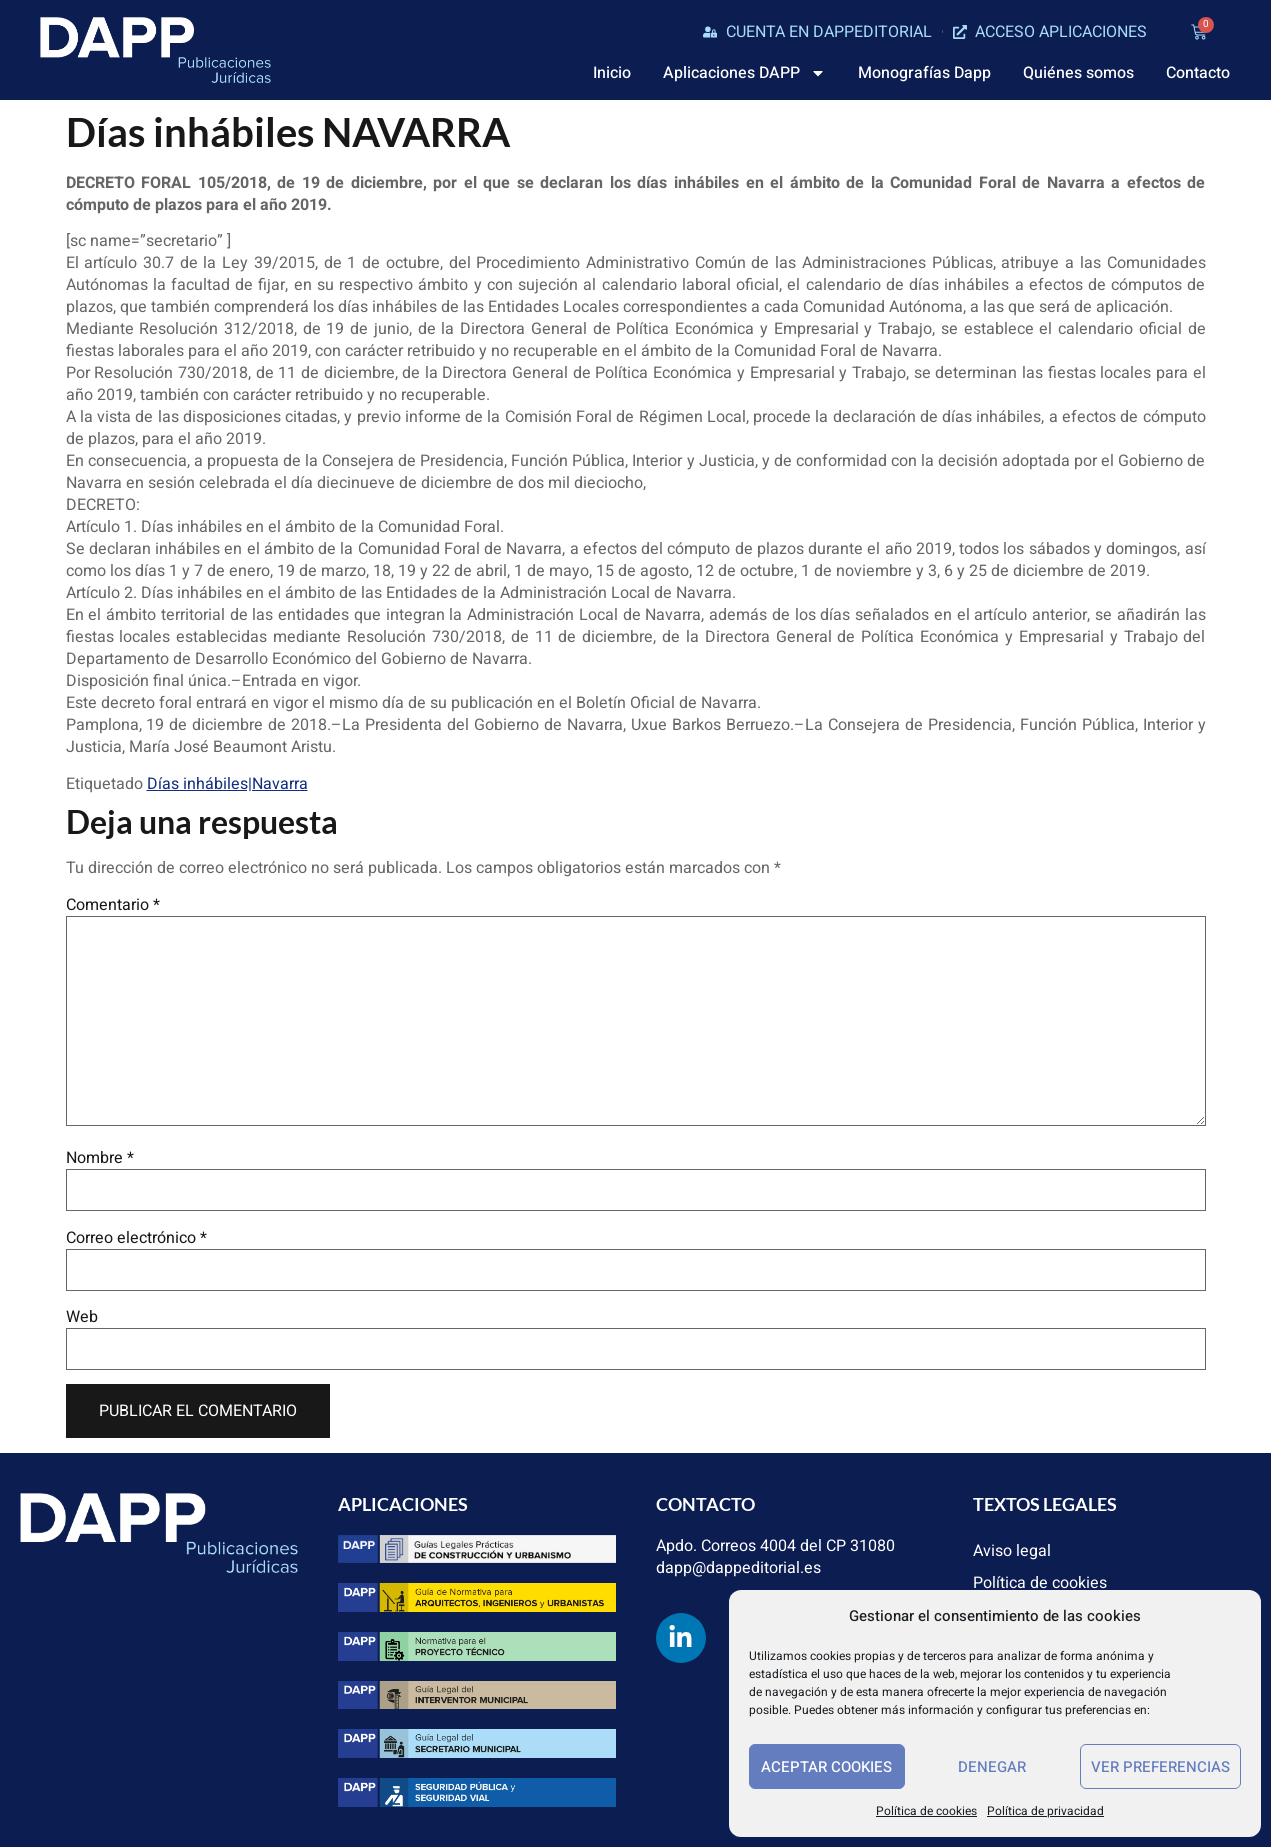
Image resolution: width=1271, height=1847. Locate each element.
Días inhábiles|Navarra (227, 784)
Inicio (612, 73)
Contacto (1198, 73)
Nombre (100, 1158)
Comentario (113, 905)
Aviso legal (1012, 1551)
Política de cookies (926, 1811)
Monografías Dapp (924, 73)
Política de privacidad (1045, 1811)
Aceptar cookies (826, 1767)
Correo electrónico (136, 1238)
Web (82, 1317)
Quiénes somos (1078, 73)
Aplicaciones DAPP (744, 73)
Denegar (992, 1767)
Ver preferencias (1160, 1767)
